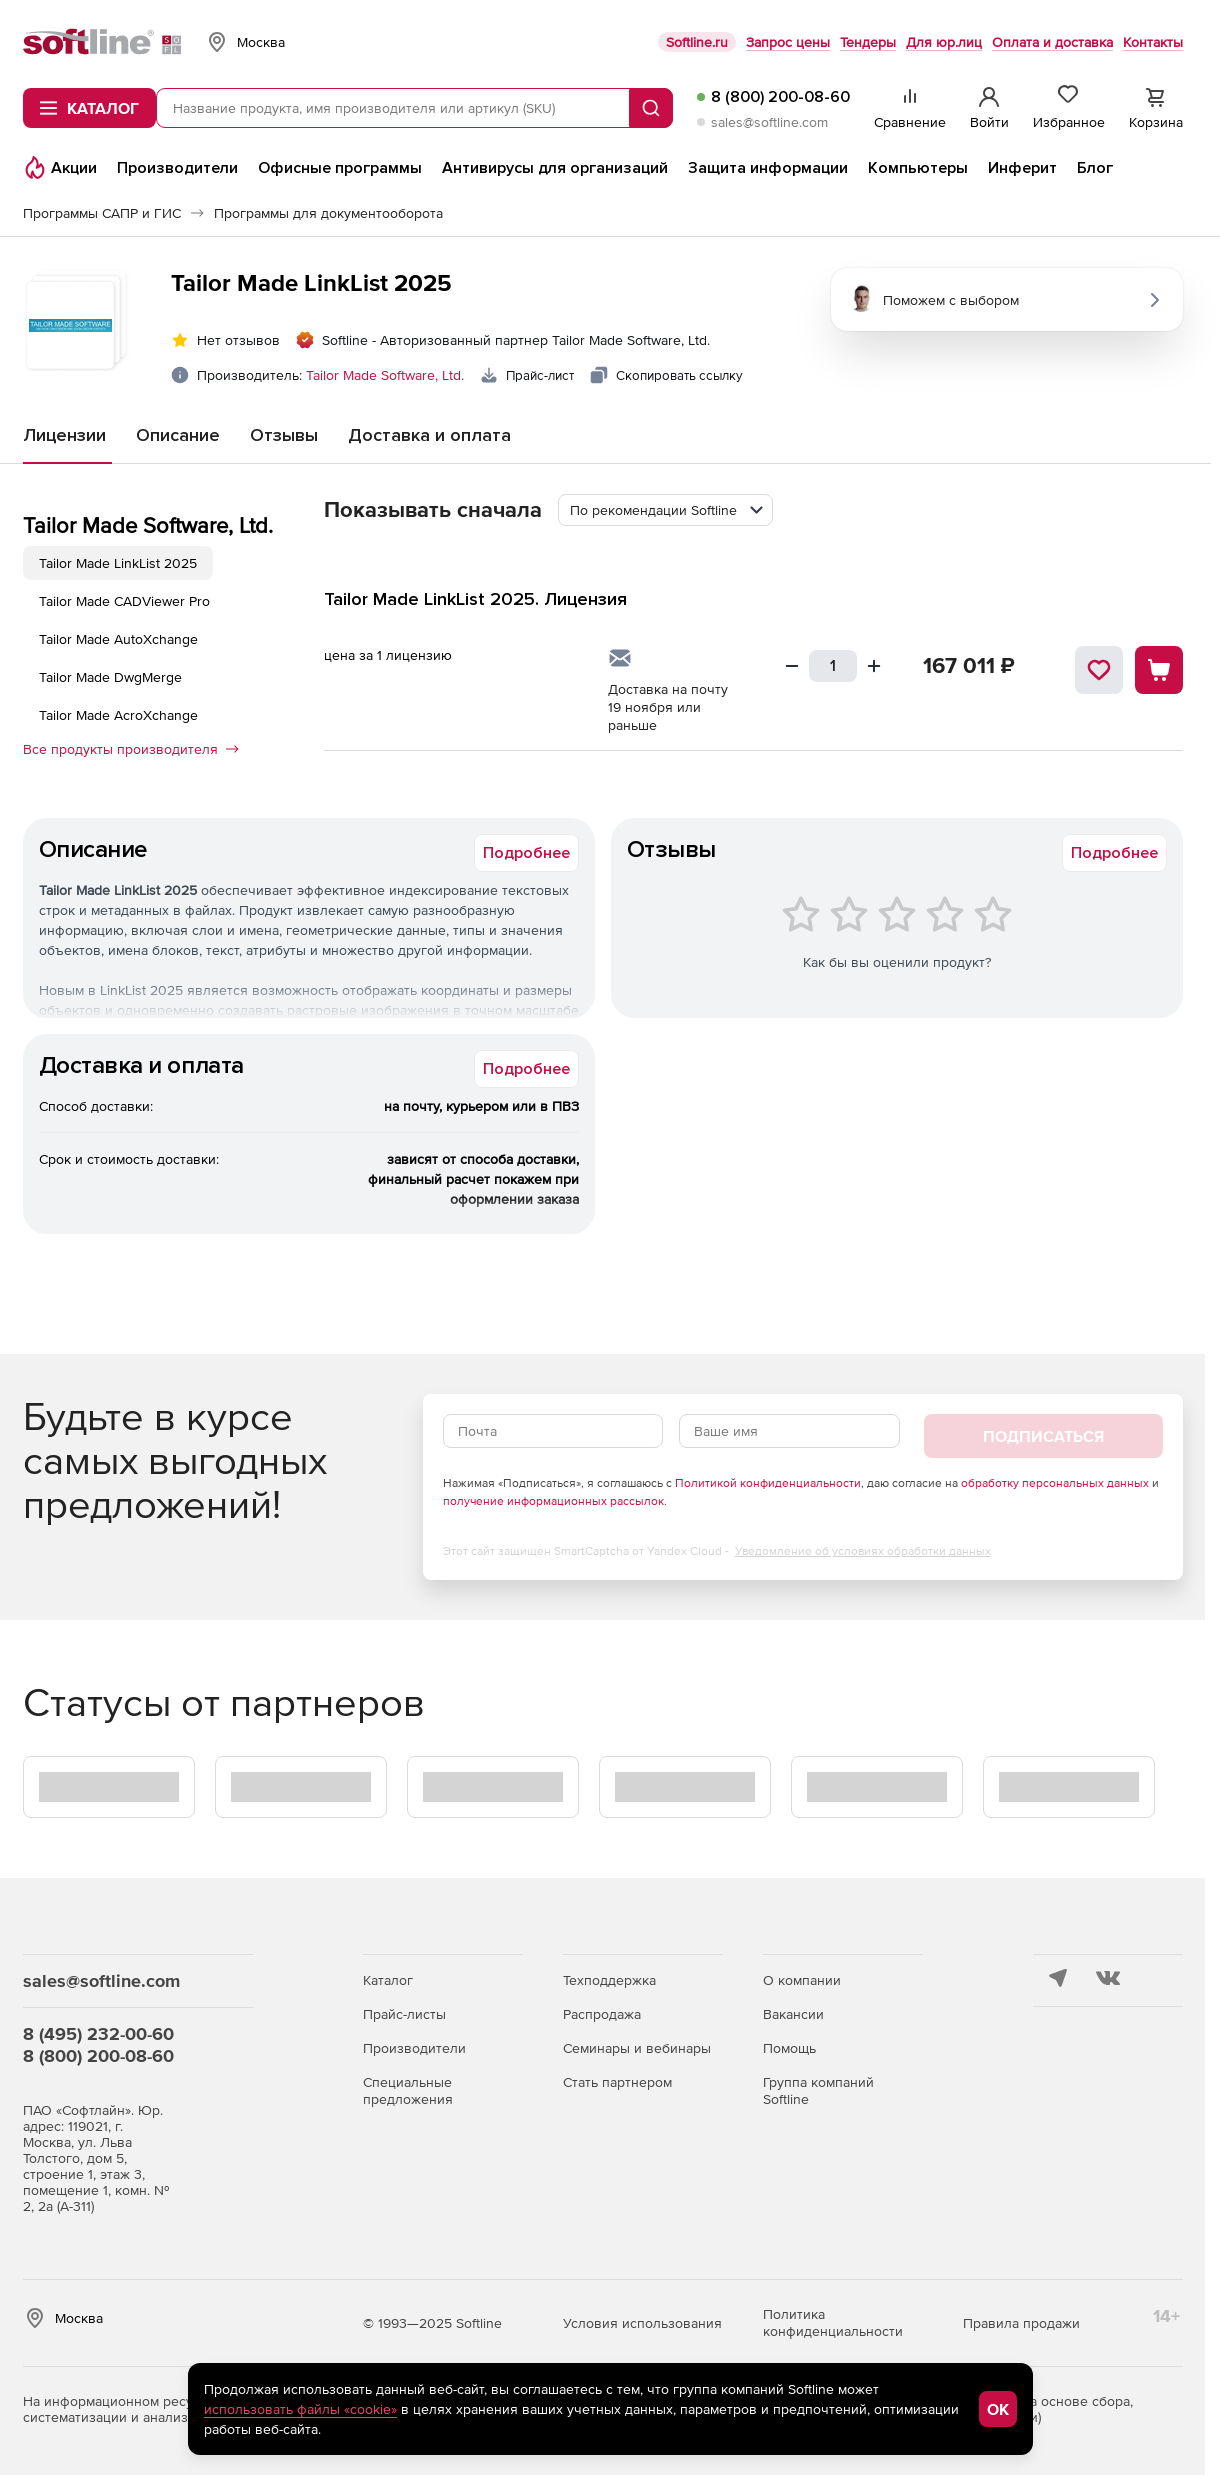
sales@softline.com (769, 122)
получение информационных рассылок (553, 1501)
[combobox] (665, 510)
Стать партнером (617, 2082)
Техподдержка (609, 1980)
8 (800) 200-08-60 (780, 97)
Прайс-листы (404, 2014)
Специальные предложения (408, 2090)
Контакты (1153, 42)
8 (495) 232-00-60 (98, 2033)
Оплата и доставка (1052, 42)
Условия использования (642, 2323)
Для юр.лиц (944, 42)
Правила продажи (1021, 2323)
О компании (802, 1980)
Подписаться (1043, 1436)
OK (998, 2409)
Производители (414, 2048)
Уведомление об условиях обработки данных (863, 1551)
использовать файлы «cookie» (300, 2409)
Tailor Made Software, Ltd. (385, 375)
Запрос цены (788, 42)
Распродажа (602, 2014)
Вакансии (793, 2014)
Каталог (388, 1980)
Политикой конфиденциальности (768, 1483)
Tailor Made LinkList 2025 (118, 563)
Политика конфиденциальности (833, 2322)
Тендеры (868, 42)
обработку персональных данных (1055, 1483)
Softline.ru (697, 42)
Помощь (789, 2048)
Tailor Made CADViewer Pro (124, 601)
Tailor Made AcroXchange (118, 715)
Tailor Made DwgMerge (110, 677)
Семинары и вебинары (637, 2048)
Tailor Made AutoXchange (118, 639)
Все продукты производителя (131, 749)
